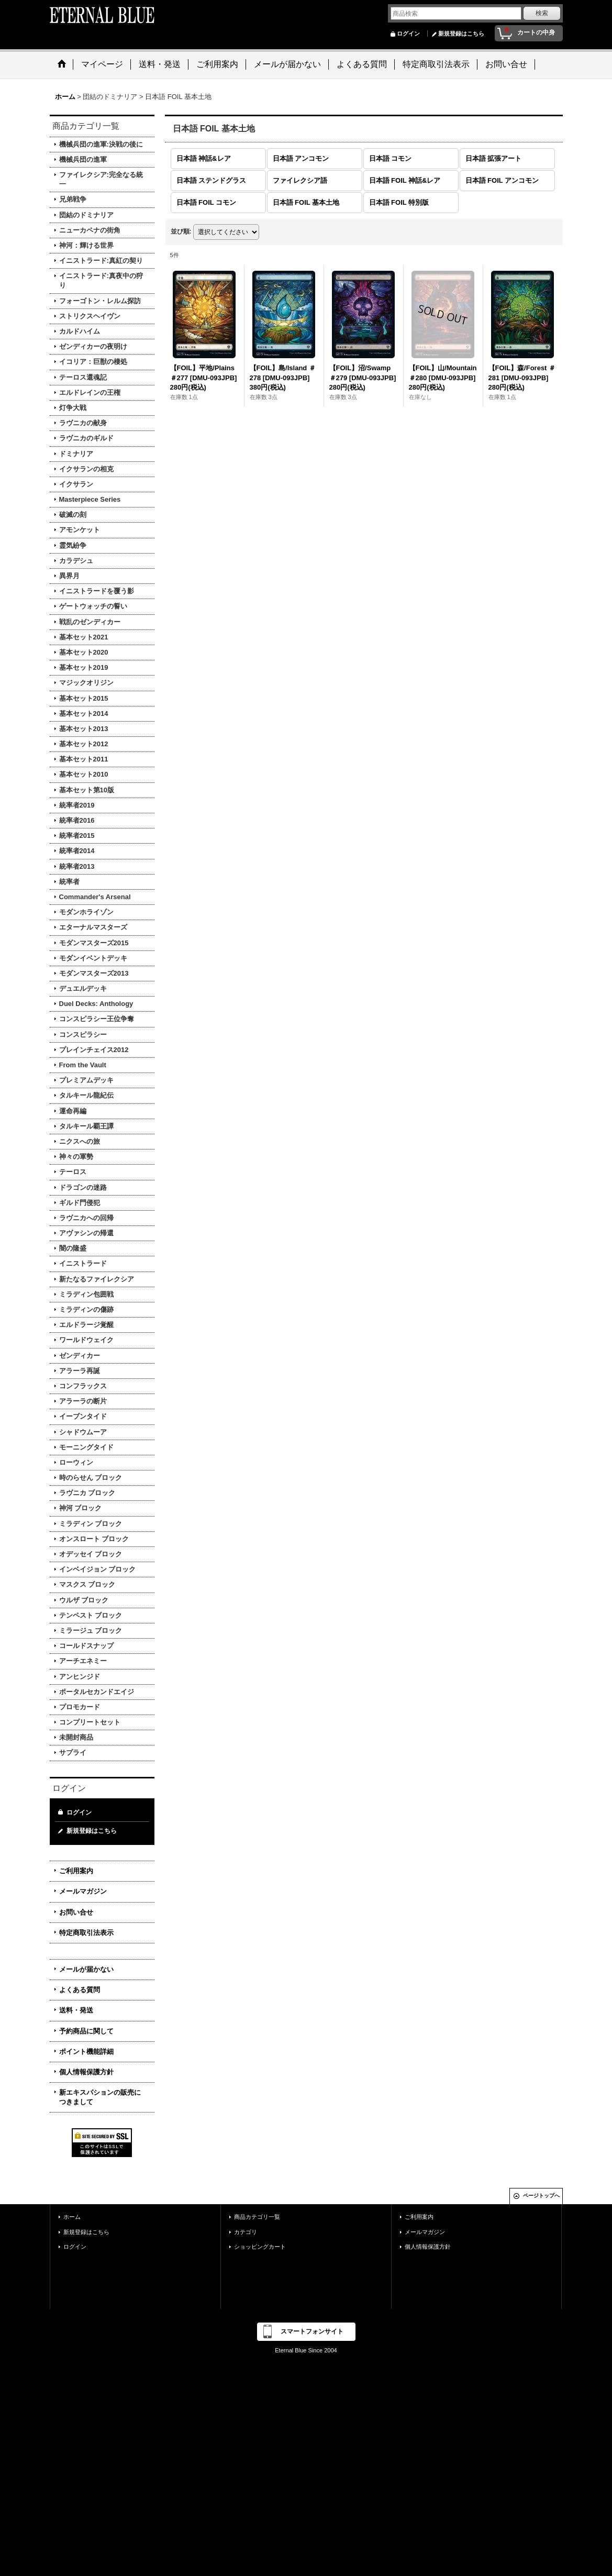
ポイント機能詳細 (86, 2051)
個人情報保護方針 (86, 2072)
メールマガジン (83, 1891)
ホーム (72, 2217)
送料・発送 (76, 2010)
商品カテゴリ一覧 (257, 2217)
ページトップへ (541, 2195)
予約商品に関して (86, 2031)
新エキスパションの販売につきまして (100, 2097)
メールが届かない (86, 1969)
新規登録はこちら (461, 33)
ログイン (408, 33)
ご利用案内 (76, 1871)
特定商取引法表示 (86, 1933)
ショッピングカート (260, 2246)
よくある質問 (79, 1990)
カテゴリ (245, 2232)
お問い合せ (76, 1912)
